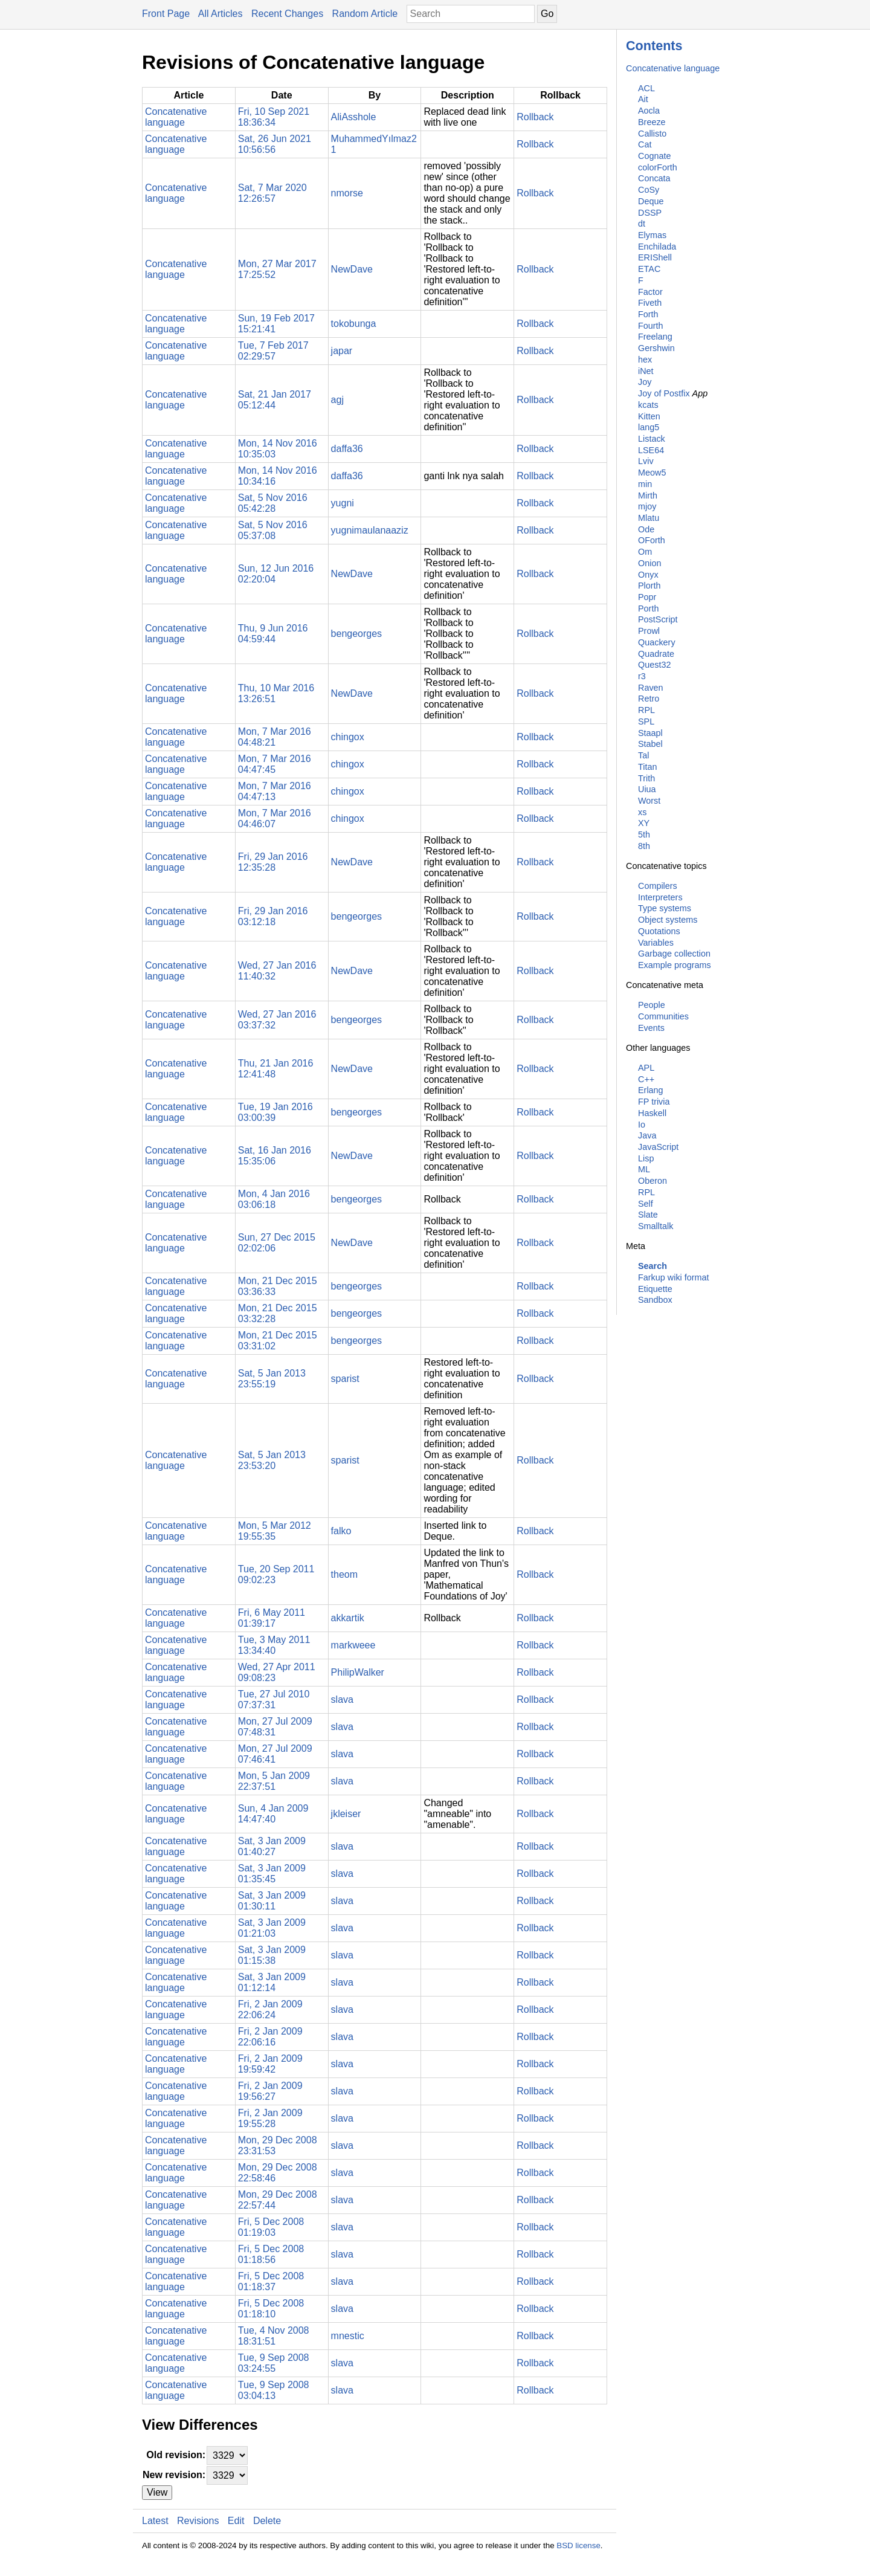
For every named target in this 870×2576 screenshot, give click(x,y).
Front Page (166, 13)
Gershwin (656, 348)
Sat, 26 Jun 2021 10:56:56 (274, 144)
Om (645, 552)
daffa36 (347, 449)
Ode (646, 529)
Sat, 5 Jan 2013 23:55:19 (272, 1378)
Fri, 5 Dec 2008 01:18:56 (271, 2254)
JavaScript (658, 1147)
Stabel (650, 744)
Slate (648, 1214)
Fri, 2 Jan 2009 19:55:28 (270, 2118)
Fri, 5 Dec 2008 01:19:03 (271, 2227)
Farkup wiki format (673, 1277)
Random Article (365, 13)
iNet (646, 371)
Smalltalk (655, 1226)
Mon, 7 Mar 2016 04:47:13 (274, 791)
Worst (649, 800)
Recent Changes (287, 13)
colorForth (657, 167)
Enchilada (657, 246)
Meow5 (652, 472)
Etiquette (655, 1289)
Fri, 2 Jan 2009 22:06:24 (270, 2009)
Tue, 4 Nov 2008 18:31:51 (273, 2335)
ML (644, 1169)
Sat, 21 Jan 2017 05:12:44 (274, 399)
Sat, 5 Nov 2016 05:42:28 (273, 503)
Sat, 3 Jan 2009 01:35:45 (272, 1873)
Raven (650, 687)
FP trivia (654, 1101)
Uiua (647, 789)
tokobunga (353, 323)
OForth (651, 540)
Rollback (535, 117)
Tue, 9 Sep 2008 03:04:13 (273, 2390)
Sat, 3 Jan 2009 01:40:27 (272, 1846)
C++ (646, 1079)
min (645, 484)
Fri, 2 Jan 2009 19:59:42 (270, 2063)
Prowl (649, 631)
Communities (663, 1016)
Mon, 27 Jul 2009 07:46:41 (275, 1753)
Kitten (649, 416)
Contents (654, 45)
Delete (267, 2521)
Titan (647, 767)
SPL (646, 721)
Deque (650, 201)
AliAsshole (353, 117)
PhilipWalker (357, 1672)
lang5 (648, 427)
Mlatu (648, 518)
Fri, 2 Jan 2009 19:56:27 (270, 2091)
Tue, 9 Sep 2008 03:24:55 (273, 2363)
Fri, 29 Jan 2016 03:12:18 (273, 916)
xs (642, 812)
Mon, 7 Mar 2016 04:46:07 (274, 818)
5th (644, 834)
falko (341, 1531)
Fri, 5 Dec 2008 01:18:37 (271, 2281)
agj (337, 400)
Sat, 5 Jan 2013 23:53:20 (272, 1460)
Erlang (650, 1090)
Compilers (657, 886)
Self (645, 1204)
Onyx (648, 574)
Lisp (646, 1158)
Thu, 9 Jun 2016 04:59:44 (273, 633)
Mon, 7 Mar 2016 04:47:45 (274, 764)
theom (344, 1574)
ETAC (649, 269)
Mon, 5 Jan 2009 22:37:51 (274, 1781)
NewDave (352, 269)
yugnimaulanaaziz (369, 530)
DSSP (650, 213)
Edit (236, 2521)
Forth (648, 314)
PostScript (658, 619)
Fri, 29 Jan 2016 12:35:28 (273, 862)
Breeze (652, 122)
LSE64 (651, 450)
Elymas (652, 235)
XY (643, 823)
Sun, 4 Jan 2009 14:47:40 (273, 1813)
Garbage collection (674, 953)
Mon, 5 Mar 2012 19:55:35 (274, 1530)
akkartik (347, 1618)
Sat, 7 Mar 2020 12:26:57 (272, 193)
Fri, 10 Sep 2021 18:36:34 (273, 117)
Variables (656, 942)
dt (641, 223)
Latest (155, 2521)
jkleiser (346, 1814)
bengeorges (356, 633)
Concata (654, 178)
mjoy (647, 506)
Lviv (646, 461)
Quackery (656, 642)
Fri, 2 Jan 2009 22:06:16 (270, 2036)
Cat (644, 144)
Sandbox (655, 1300)
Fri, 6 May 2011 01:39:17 (271, 1618)
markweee (353, 1645)
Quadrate (656, 654)
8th (644, 846)
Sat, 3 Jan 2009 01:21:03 (272, 1927)
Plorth (649, 585)
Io (641, 1124)
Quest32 (654, 665)
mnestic (347, 2336)
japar (342, 351)
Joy (644, 382)
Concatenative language (673, 68)
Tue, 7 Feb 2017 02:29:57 (273, 350)
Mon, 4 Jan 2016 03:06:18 (274, 1199)
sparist (345, 1379)
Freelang (655, 336)
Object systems (667, 920)
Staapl (650, 733)
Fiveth (650, 303)
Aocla (649, 110)
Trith (646, 778)
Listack (651, 439)
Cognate (654, 156)
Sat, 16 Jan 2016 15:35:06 (274, 1155)
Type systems (664, 908)
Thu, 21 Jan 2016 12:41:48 (276, 1068)
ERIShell (655, 257)
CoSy (648, 190)
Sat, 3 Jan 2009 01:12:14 (272, 1982)
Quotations (659, 931)
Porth (648, 608)
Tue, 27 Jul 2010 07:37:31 (274, 1699)
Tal (643, 755)
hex (645, 359)
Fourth (650, 326)
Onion (649, 563)
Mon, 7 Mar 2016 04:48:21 (274, 736)
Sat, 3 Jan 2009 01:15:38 (272, 1955)
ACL (646, 88)
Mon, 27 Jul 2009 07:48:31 (275, 1726)
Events (651, 1028)
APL (646, 1068)
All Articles (220, 13)
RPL (646, 710)
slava (342, 1699)
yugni (342, 503)
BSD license (578, 2545)
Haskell (652, 1113)
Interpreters (660, 897)
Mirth (647, 495)
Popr (647, 597)
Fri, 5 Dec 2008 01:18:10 (271, 2308)
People (651, 1005)
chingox (347, 737)
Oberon (652, 1181)
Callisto (652, 133)
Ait (643, 99)
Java (647, 1135)
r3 (642, 676)
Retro (648, 698)
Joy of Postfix (664, 393)
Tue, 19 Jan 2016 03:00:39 (275, 1112)
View (157, 2492)
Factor (650, 292)
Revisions (198, 2521)
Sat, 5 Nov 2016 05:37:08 (273, 530)
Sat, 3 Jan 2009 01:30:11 (272, 1900)
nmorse (347, 193)
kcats (648, 405)
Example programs (674, 965)
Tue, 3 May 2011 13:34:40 (274, 1645)
